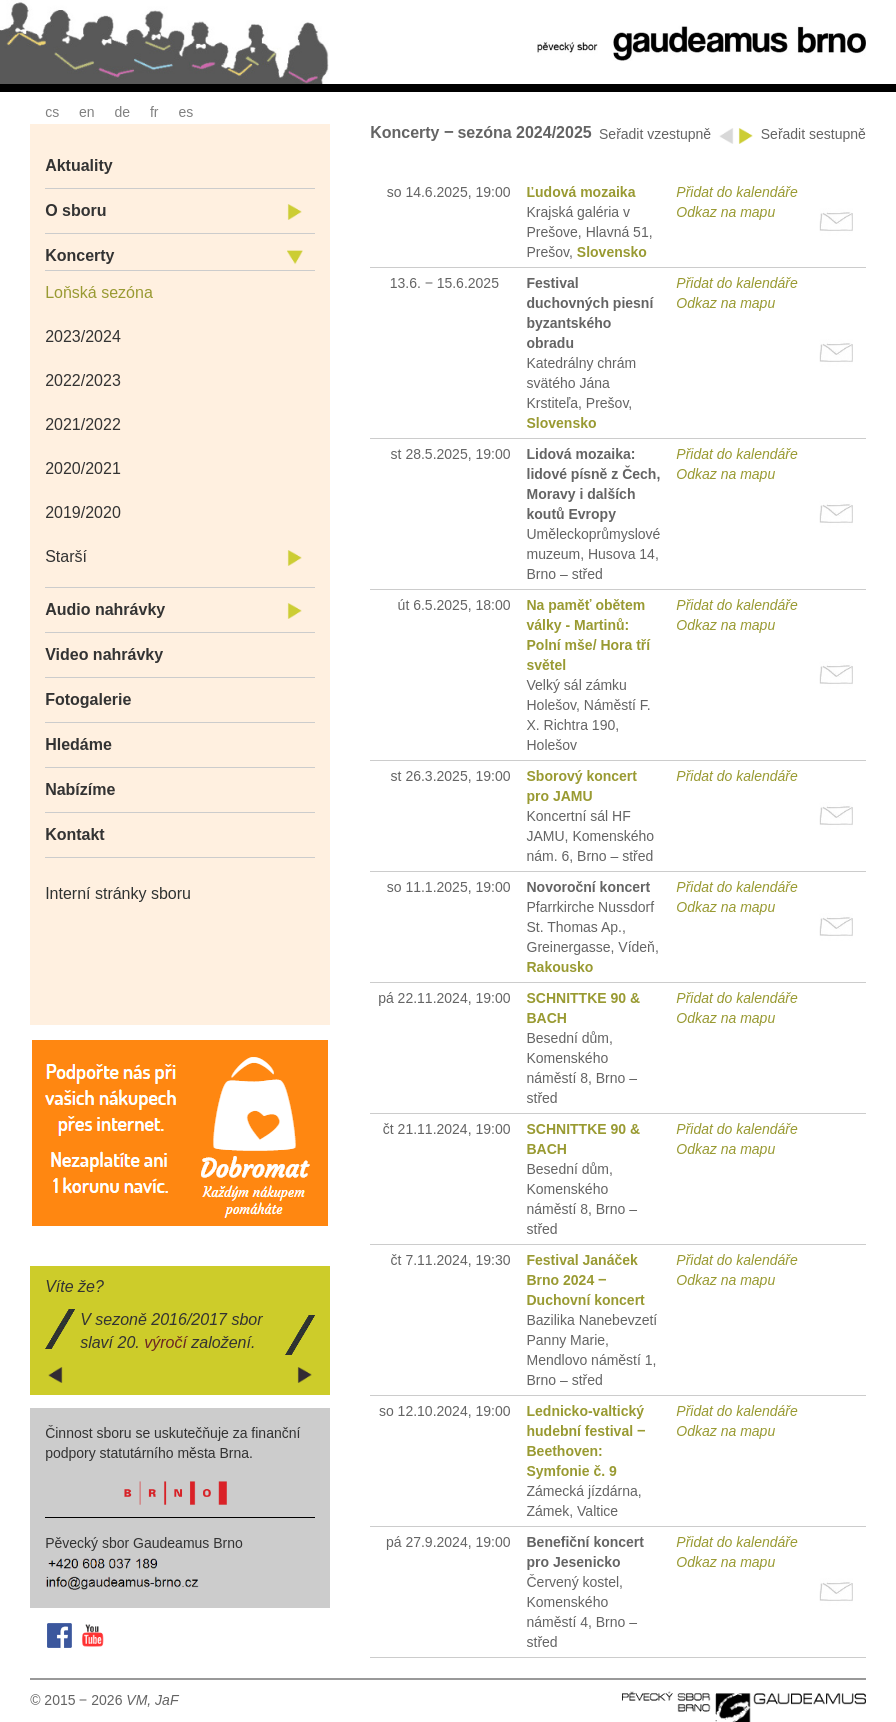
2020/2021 (83, 468)
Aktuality (79, 165)
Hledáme (78, 744)
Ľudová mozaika (581, 192)
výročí (165, 1342)
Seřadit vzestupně (657, 134)
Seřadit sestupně (813, 134)
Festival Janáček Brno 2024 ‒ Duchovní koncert (586, 1280)
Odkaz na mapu (725, 212)
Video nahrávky (104, 654)
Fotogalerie (88, 699)
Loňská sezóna (99, 292)
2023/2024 (83, 336)
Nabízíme (80, 789)
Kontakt (75, 834)
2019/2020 (83, 512)
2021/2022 (83, 424)
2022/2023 (83, 380)
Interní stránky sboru (118, 893)
